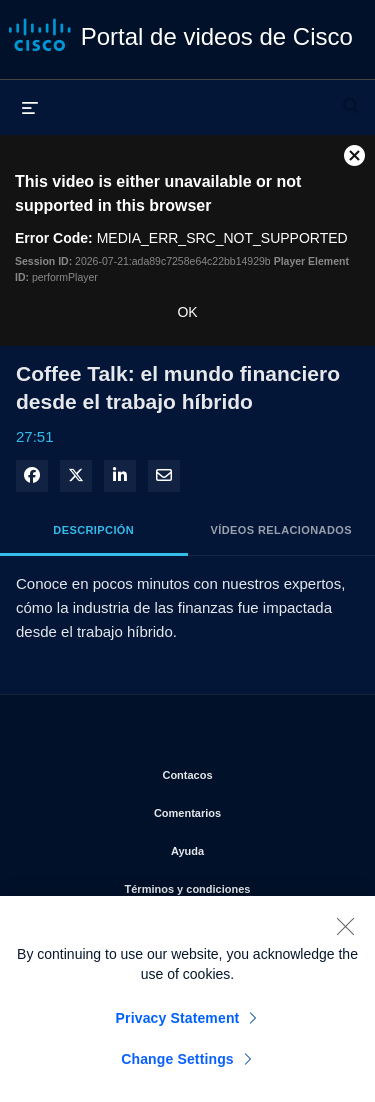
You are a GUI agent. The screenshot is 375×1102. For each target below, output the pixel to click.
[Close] (345, 934)
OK (187, 312)
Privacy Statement (178, 1026)
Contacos (253, 771)
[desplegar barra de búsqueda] (351, 97)
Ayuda (257, 847)
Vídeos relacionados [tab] (281, 530)
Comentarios (249, 809)
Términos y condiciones (234, 885)
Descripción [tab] (93, 530)
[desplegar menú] (30, 107)
